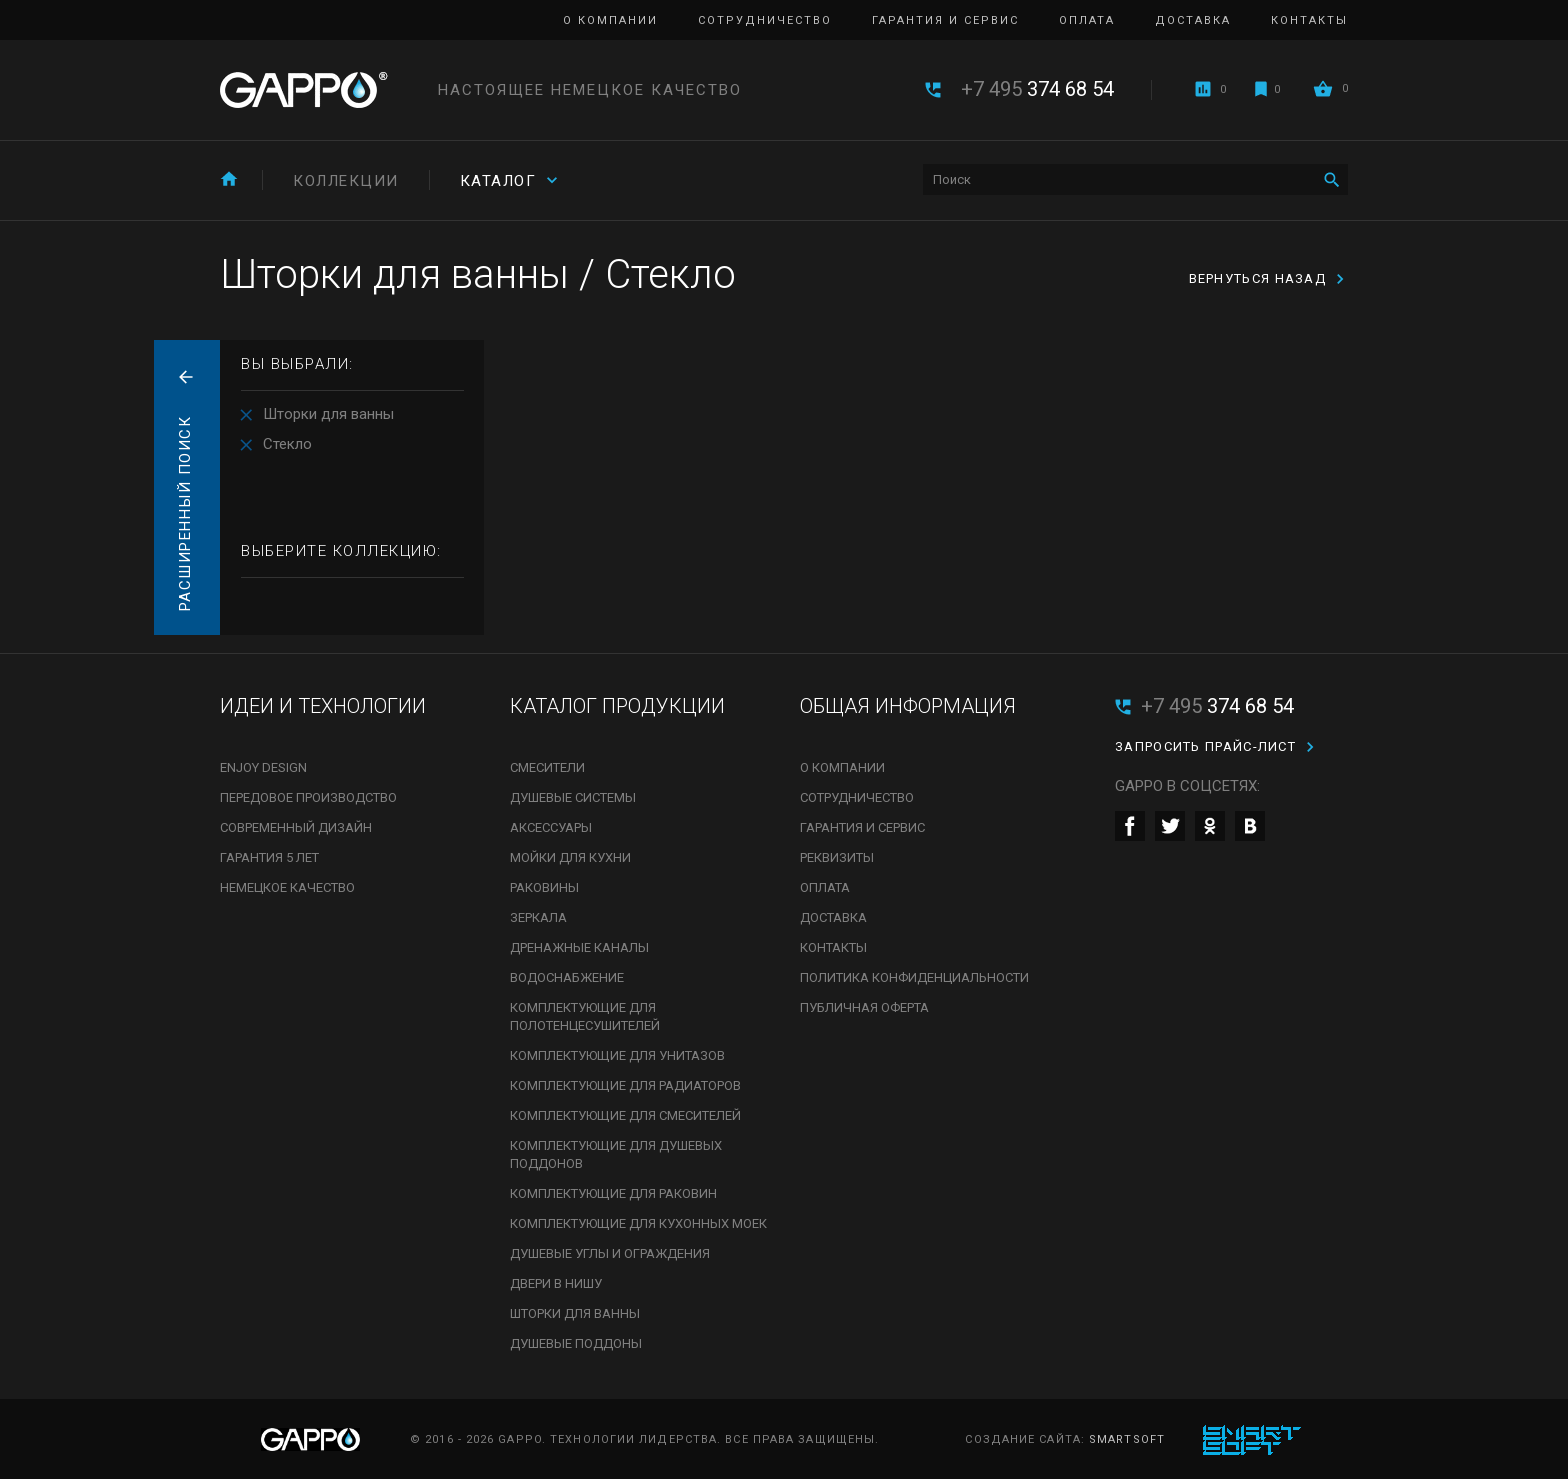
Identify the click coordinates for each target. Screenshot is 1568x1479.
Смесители (547, 767)
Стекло (287, 444)
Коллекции (346, 181)
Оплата (1087, 20)
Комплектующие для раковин (613, 1193)
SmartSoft (1127, 1439)
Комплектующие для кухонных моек (638, 1223)
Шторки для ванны (328, 414)
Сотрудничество (765, 20)
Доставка (1193, 20)
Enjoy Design (263, 767)
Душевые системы (573, 797)
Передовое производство (308, 797)
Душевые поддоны (576, 1343)
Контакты (1309, 20)
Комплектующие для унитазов (617, 1055)
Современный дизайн (296, 827)
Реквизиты (837, 857)
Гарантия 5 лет (269, 857)
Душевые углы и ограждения (610, 1253)
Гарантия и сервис (945, 20)
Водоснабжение (567, 977)
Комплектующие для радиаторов (625, 1085)
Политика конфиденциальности (914, 977)
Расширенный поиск (185, 514)
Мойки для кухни (570, 857)
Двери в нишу (556, 1283)
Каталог (498, 181)
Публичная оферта (864, 1007)
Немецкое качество (287, 887)
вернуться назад (1258, 278)
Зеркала (538, 917)
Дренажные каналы (579, 947)
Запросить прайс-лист (1205, 746)
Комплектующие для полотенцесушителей (585, 1016)
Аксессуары (551, 827)
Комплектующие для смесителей (625, 1115)
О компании (610, 20)
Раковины (544, 887)
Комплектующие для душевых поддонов (616, 1154)
